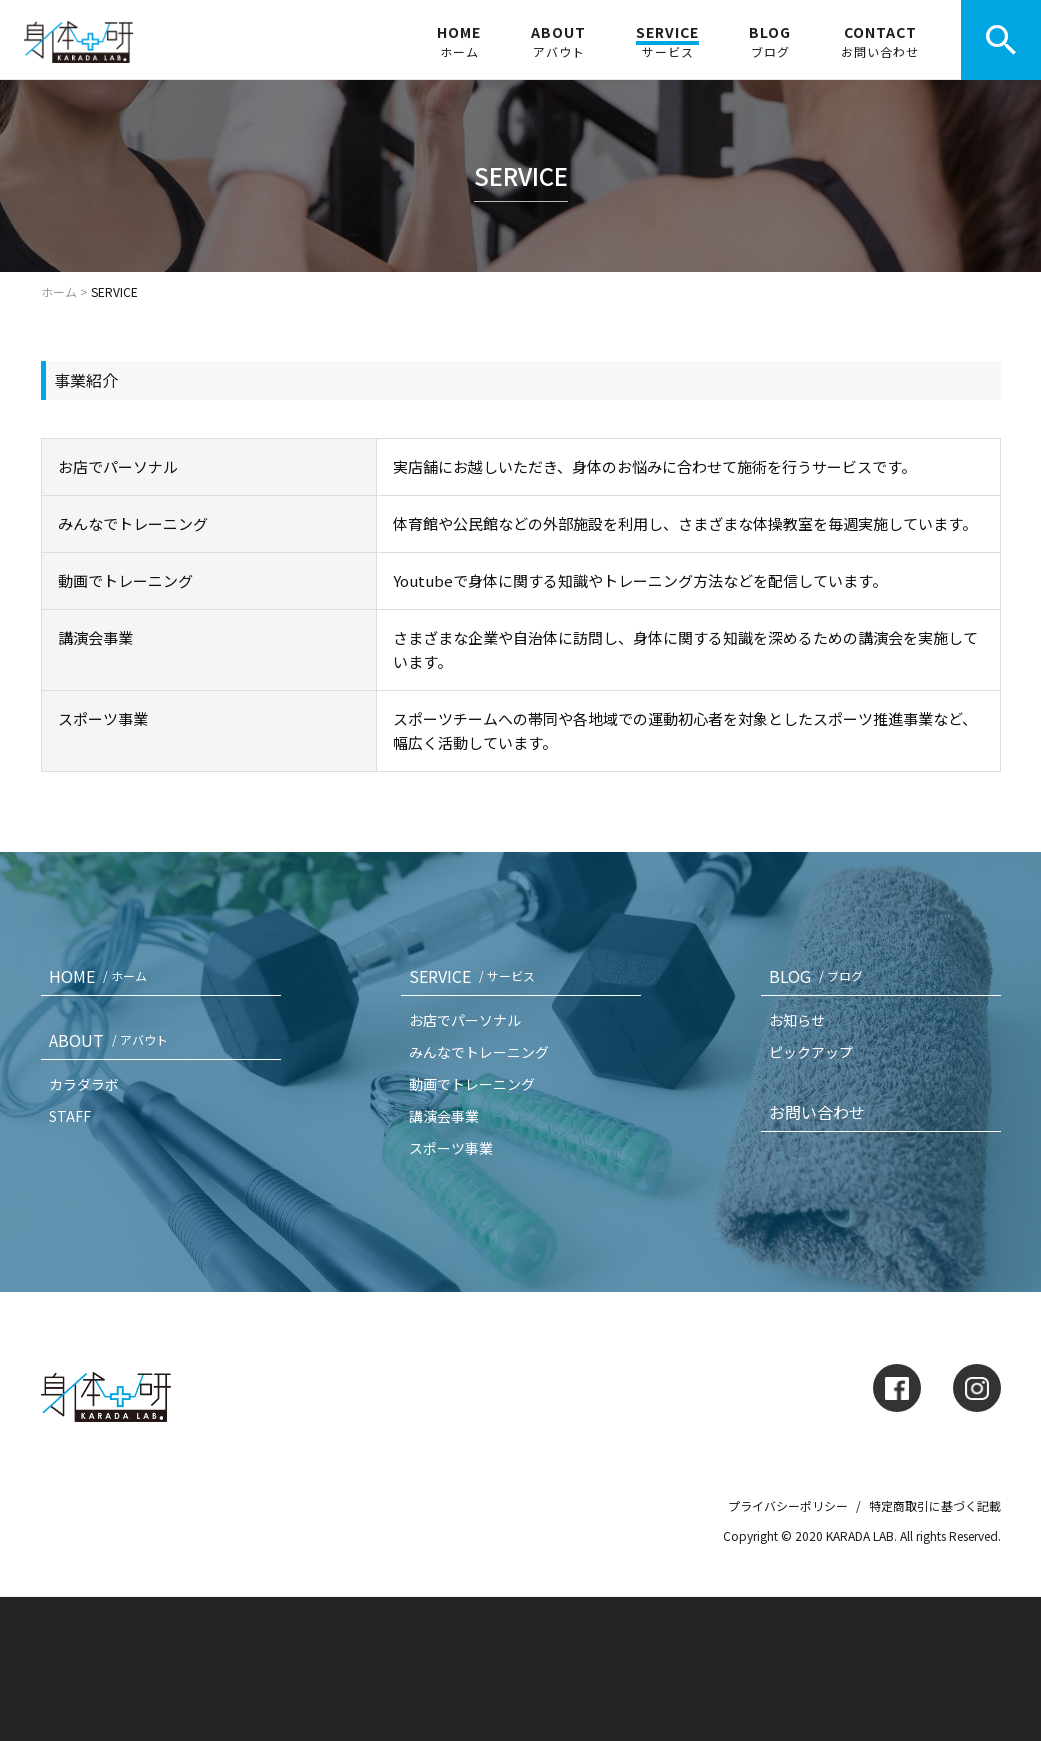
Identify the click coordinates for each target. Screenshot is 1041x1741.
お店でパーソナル (465, 1020)
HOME (459, 41)
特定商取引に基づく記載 (935, 1505)
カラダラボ (84, 1084)
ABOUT (558, 41)
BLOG (770, 41)
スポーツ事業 (451, 1148)
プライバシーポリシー (788, 1505)
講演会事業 (444, 1116)
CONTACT (880, 41)
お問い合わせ (817, 1112)
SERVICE (667, 41)
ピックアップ (811, 1052)
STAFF (70, 1116)
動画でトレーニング (472, 1084)
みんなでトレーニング (479, 1052)
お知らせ (797, 1020)
